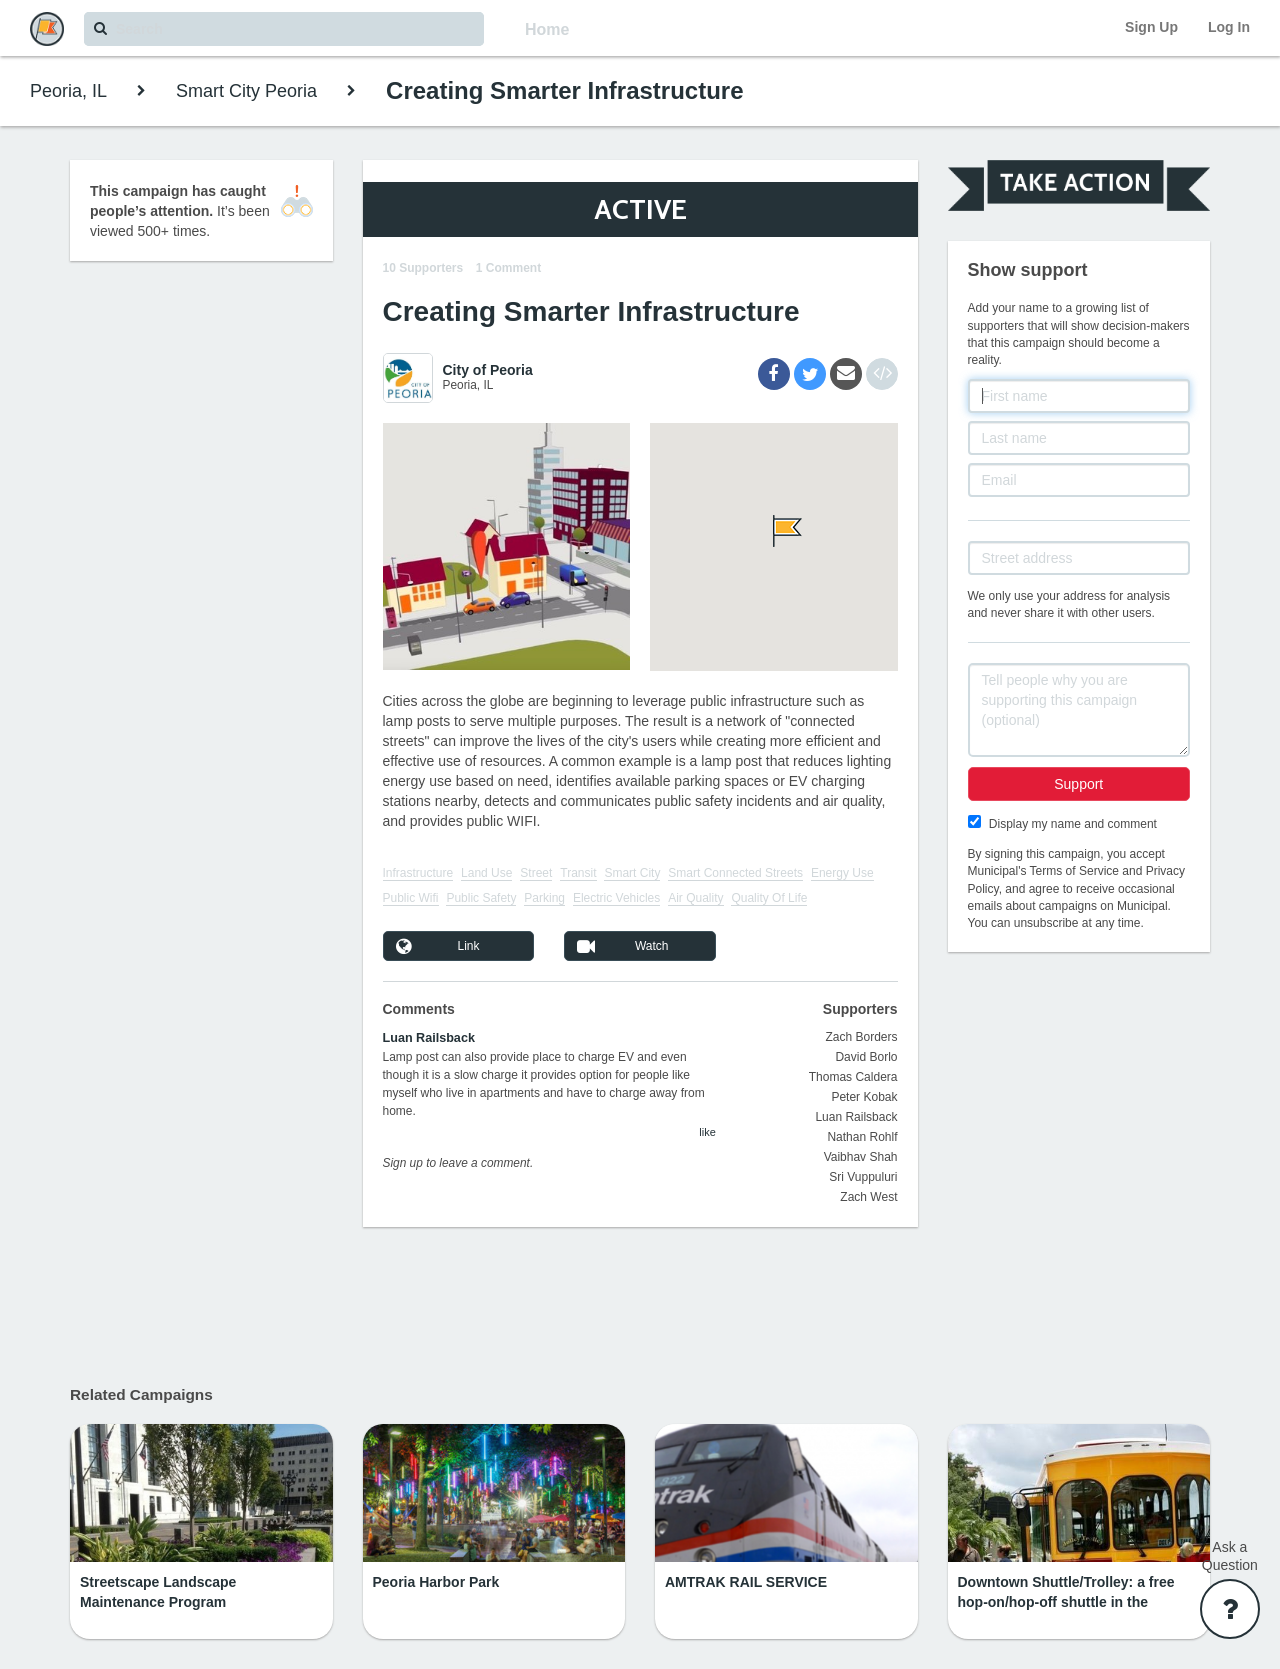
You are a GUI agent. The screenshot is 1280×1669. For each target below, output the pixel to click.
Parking (544, 898)
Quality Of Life (769, 898)
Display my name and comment (1073, 824)
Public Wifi (411, 898)
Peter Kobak (864, 1097)
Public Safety (481, 898)
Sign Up (1151, 27)
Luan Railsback (429, 1038)
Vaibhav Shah (861, 1157)
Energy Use (842, 873)
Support (1078, 784)
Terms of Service (1074, 871)
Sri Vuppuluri (863, 1177)
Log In (1229, 27)
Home (547, 29)
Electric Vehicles (616, 898)
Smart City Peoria (246, 91)
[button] (774, 531)
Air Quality (695, 898)
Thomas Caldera (853, 1077)
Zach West (868, 1197)
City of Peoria (488, 370)
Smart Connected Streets (735, 873)
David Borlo (866, 1057)
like (707, 1132)
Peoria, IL (68, 91)
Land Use (486, 873)
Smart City (632, 873)
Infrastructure (418, 873)
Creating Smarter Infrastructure (564, 90)
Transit (578, 873)
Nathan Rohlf (862, 1137)
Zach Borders (861, 1037)
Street (536, 873)
